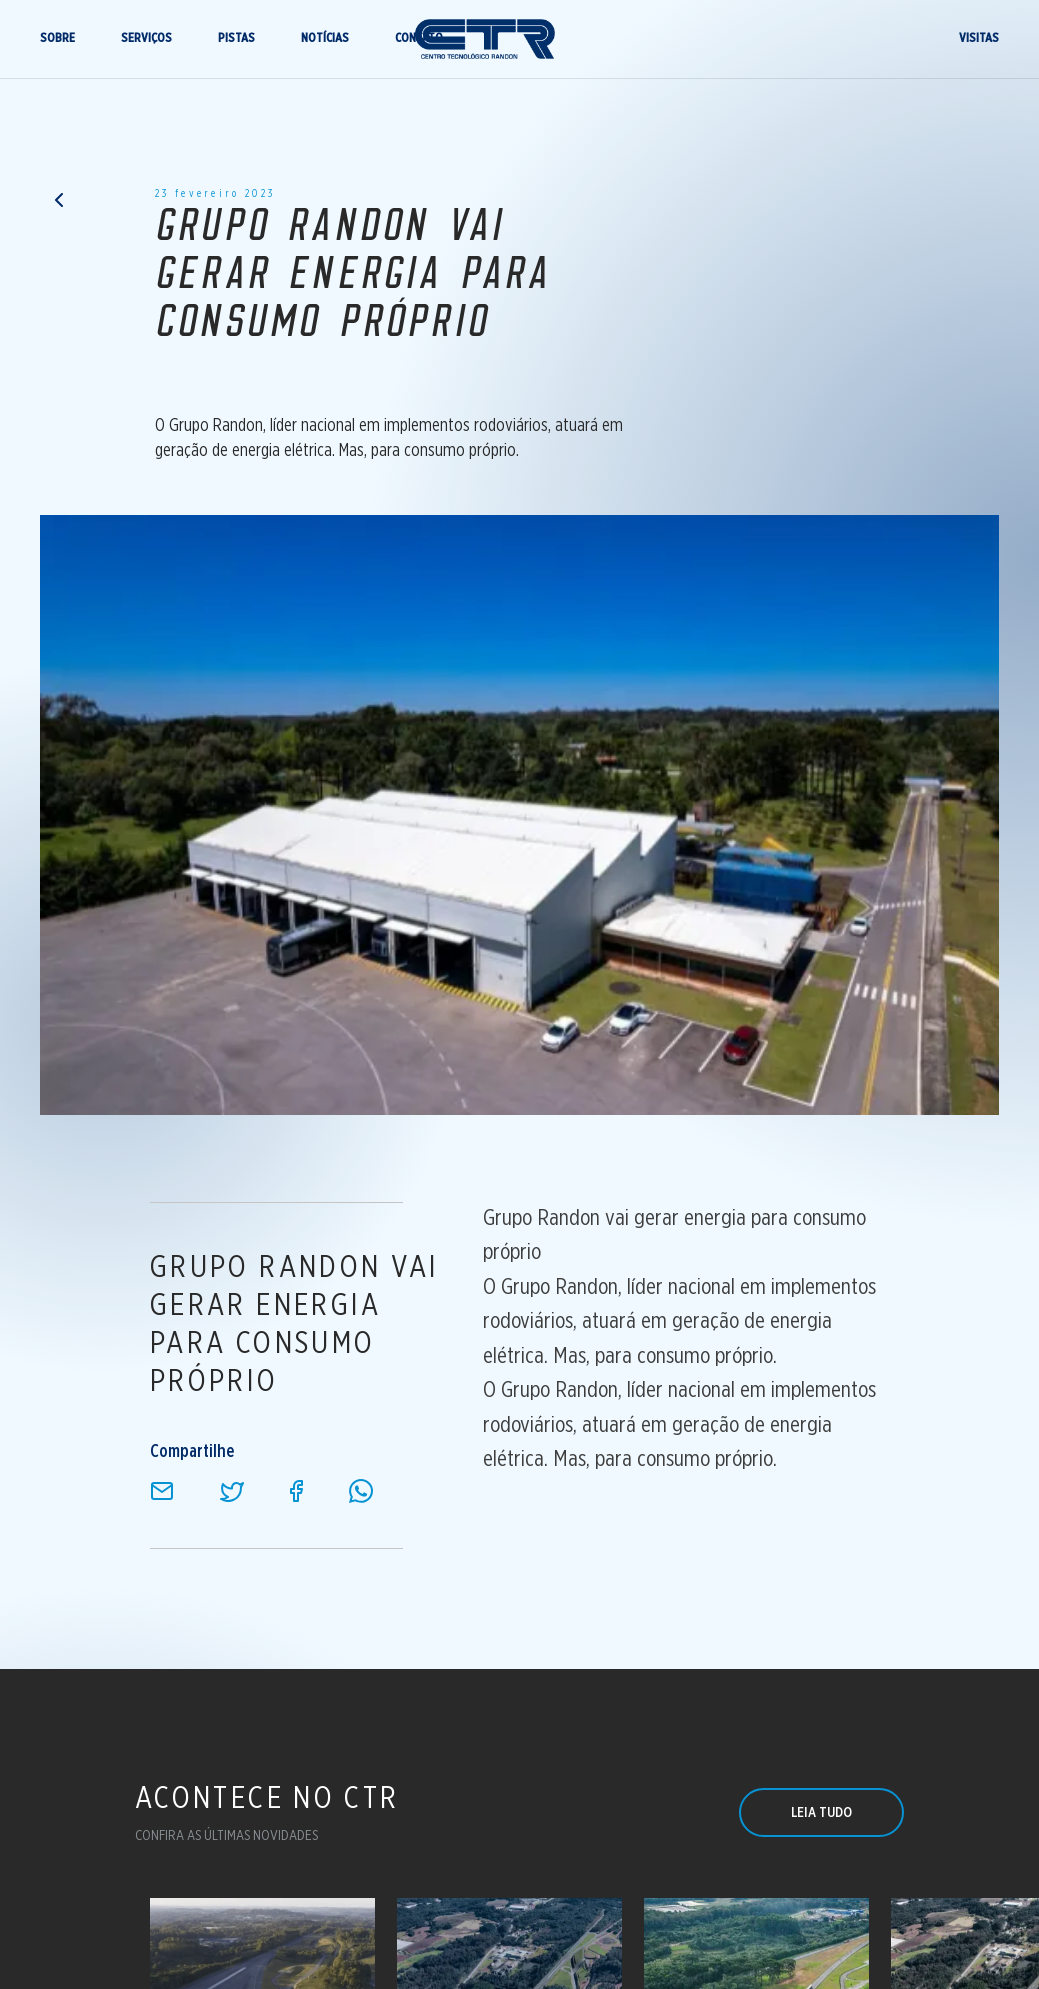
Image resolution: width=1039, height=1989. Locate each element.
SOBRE (52, 41)
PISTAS (231, 41)
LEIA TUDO (821, 1812)
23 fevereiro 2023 (215, 197)
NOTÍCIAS (320, 41)
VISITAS (984, 41)
